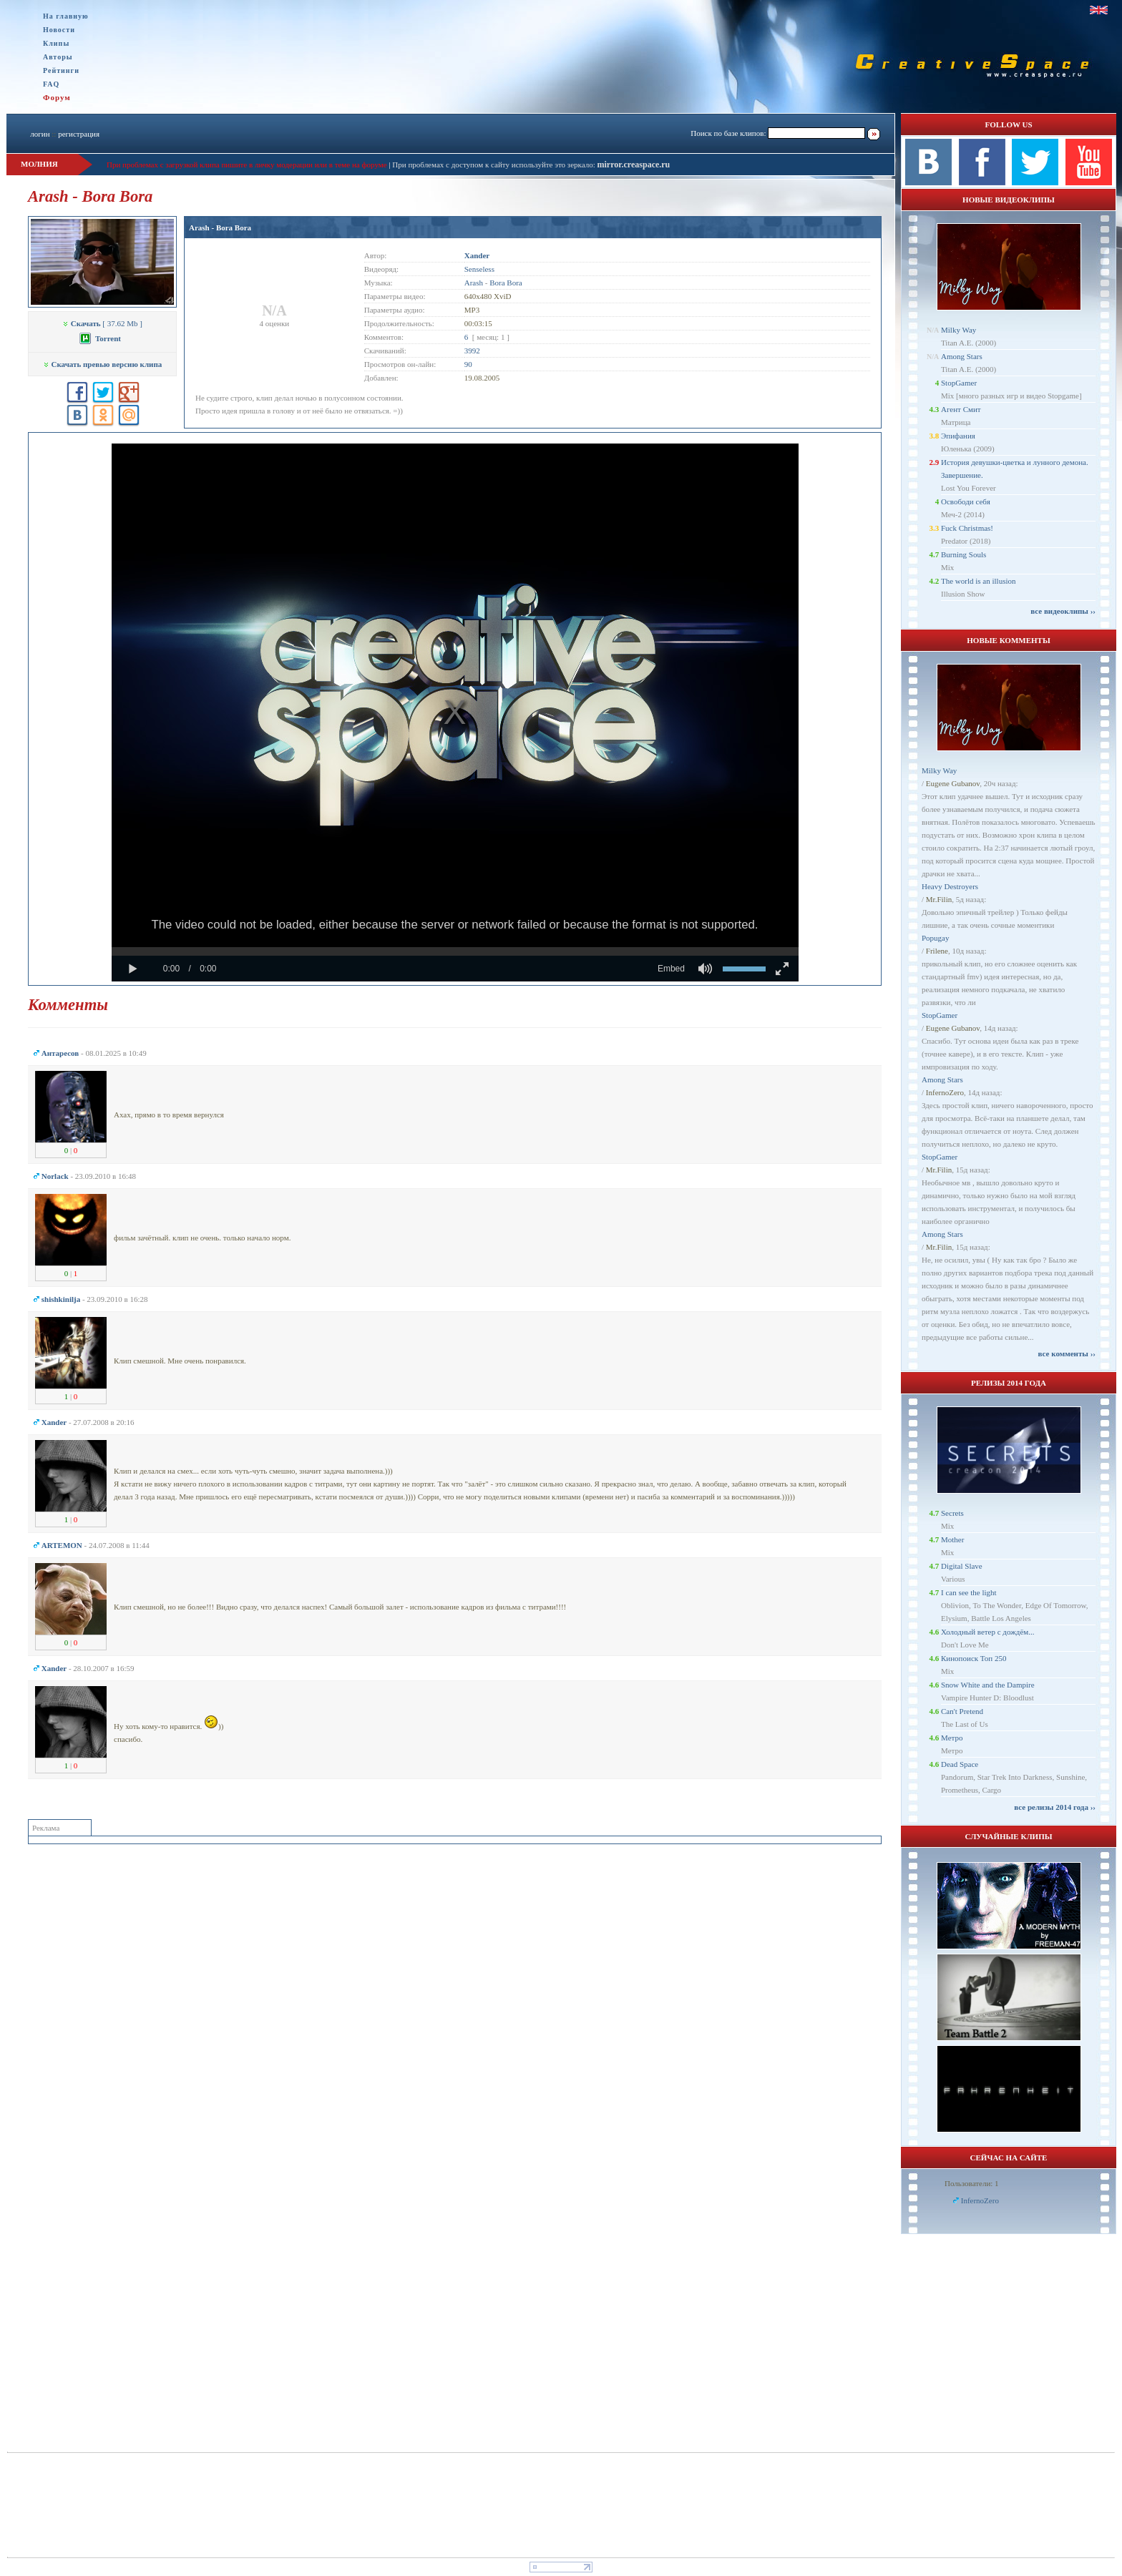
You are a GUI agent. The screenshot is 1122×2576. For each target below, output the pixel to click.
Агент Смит (961, 409)
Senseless (479, 269)
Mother (952, 1539)
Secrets (952, 1513)
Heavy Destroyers (950, 886)
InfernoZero (945, 1092)
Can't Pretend (962, 1711)
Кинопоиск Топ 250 (973, 1658)
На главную (66, 16)
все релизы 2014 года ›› (1055, 1807)
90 (468, 364)
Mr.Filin (939, 899)
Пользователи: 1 (972, 2183)
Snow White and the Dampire (988, 1684)
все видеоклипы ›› (1063, 611)
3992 (472, 350)
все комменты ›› (1067, 1353)
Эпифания (958, 435)
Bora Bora (505, 282)
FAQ (51, 84)
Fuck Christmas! (967, 528)
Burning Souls (963, 554)
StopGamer (959, 382)
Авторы (58, 57)
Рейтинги (61, 70)
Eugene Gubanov (953, 783)
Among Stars (961, 356)
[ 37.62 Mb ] (102, 323)
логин (39, 133)
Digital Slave (961, 1566)
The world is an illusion (978, 581)
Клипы (56, 43)
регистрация (78, 133)
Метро (951, 1737)
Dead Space (959, 1764)
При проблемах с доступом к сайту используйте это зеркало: (494, 164)
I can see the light (969, 1592)
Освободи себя (965, 501)
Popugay (936, 938)
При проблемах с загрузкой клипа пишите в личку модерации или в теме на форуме (247, 164)
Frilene (937, 950)
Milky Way (958, 329)
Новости (59, 30)
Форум (57, 97)
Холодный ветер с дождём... (988, 1631)
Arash (473, 282)
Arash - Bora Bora (220, 227)
